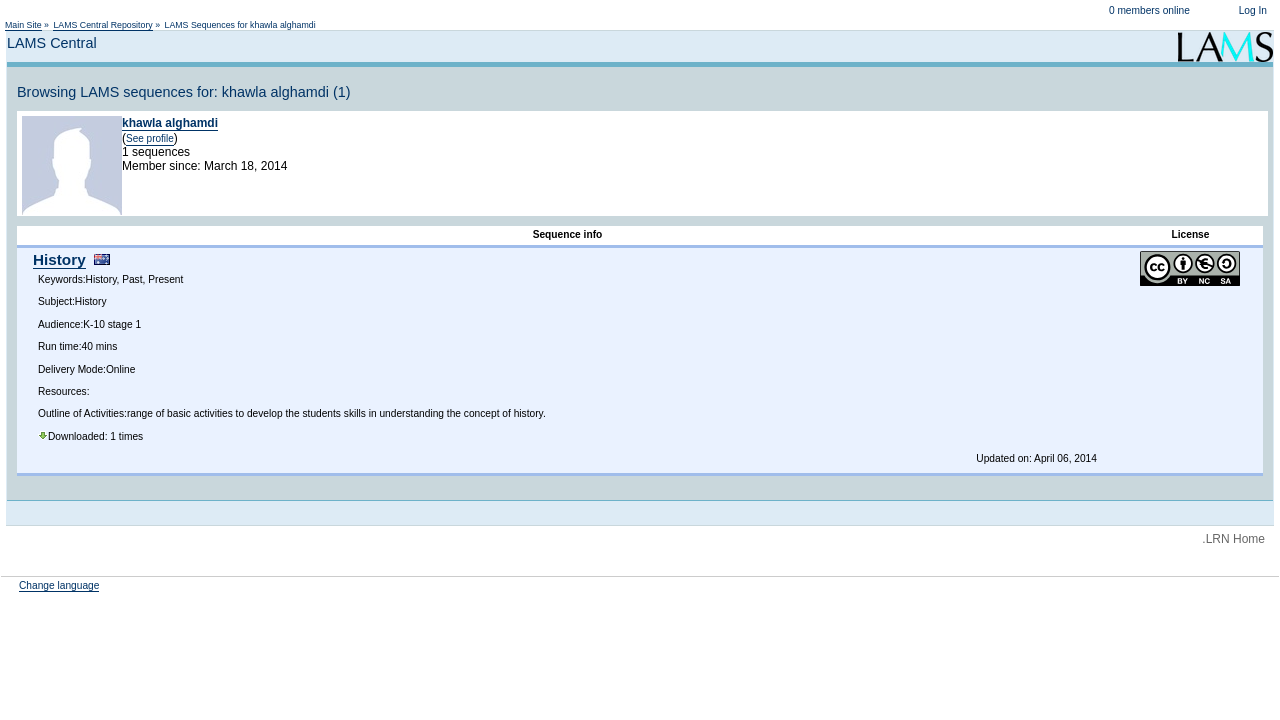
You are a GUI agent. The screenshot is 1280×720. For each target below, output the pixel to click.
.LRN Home (1233, 539)
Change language (59, 585)
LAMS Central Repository (102, 25)
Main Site (23, 25)
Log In (1253, 10)
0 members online (1149, 10)
